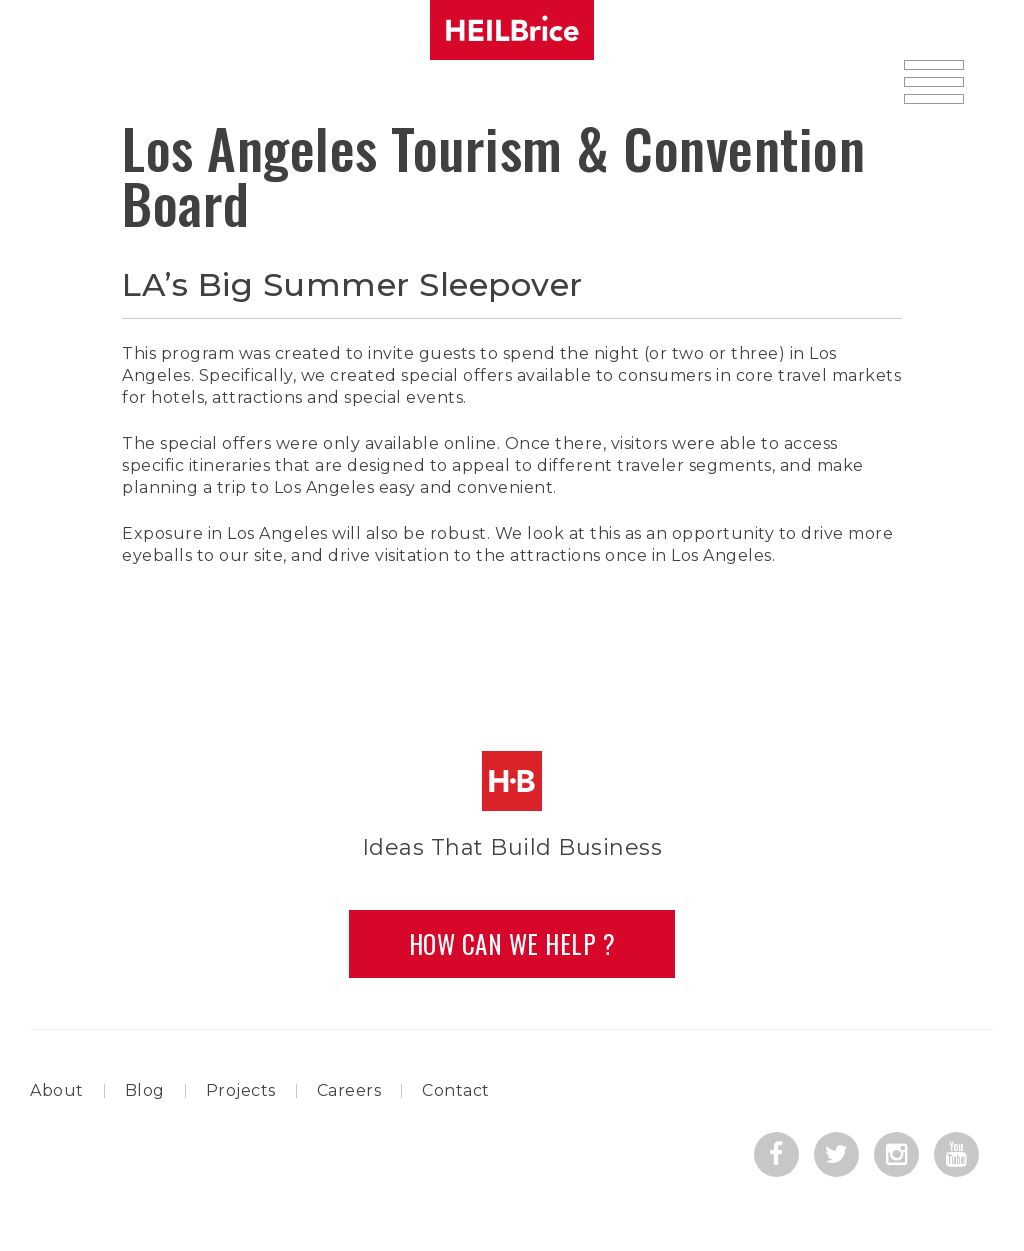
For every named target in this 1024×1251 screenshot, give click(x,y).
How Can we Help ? (512, 943)
